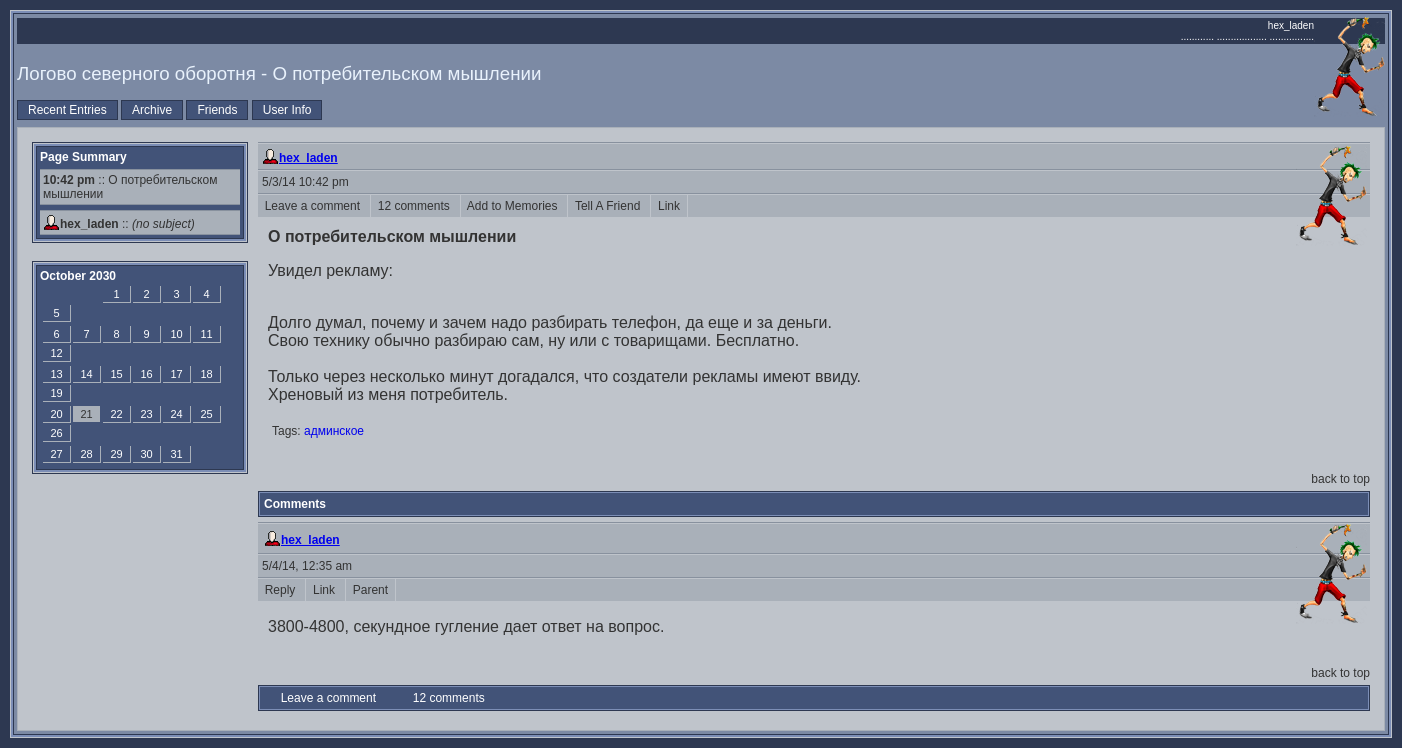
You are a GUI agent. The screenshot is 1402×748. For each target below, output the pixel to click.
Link (668, 206)
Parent (370, 590)
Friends (217, 110)
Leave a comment (314, 206)
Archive (152, 110)
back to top (1340, 479)
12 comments (415, 206)
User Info (287, 110)
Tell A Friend (609, 206)
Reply (281, 590)
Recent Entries (67, 110)
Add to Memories (514, 206)
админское (334, 431)
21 (86, 414)
